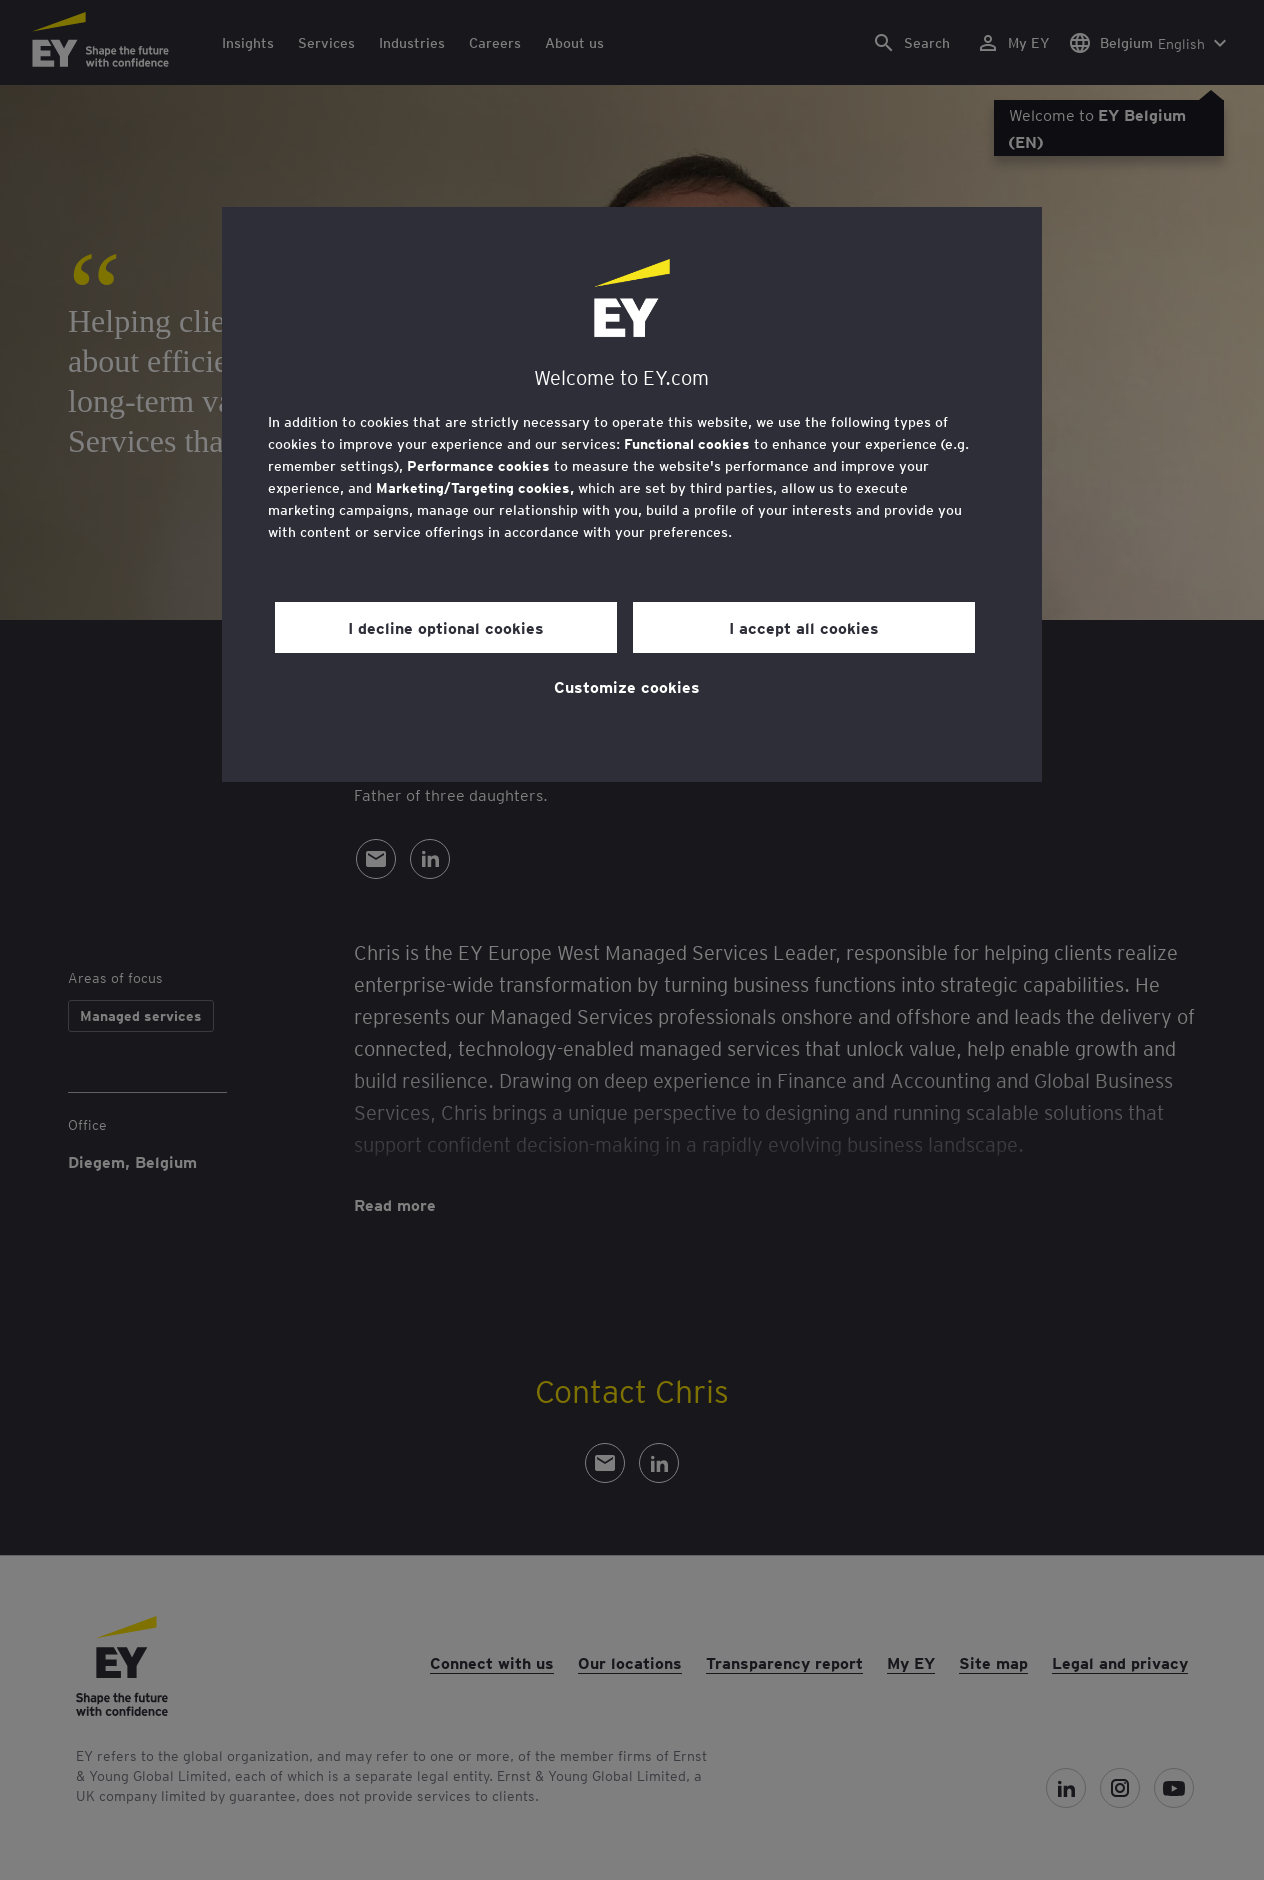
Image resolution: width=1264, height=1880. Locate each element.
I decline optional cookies (446, 627)
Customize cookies (627, 686)
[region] (632, 494)
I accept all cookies (804, 627)
